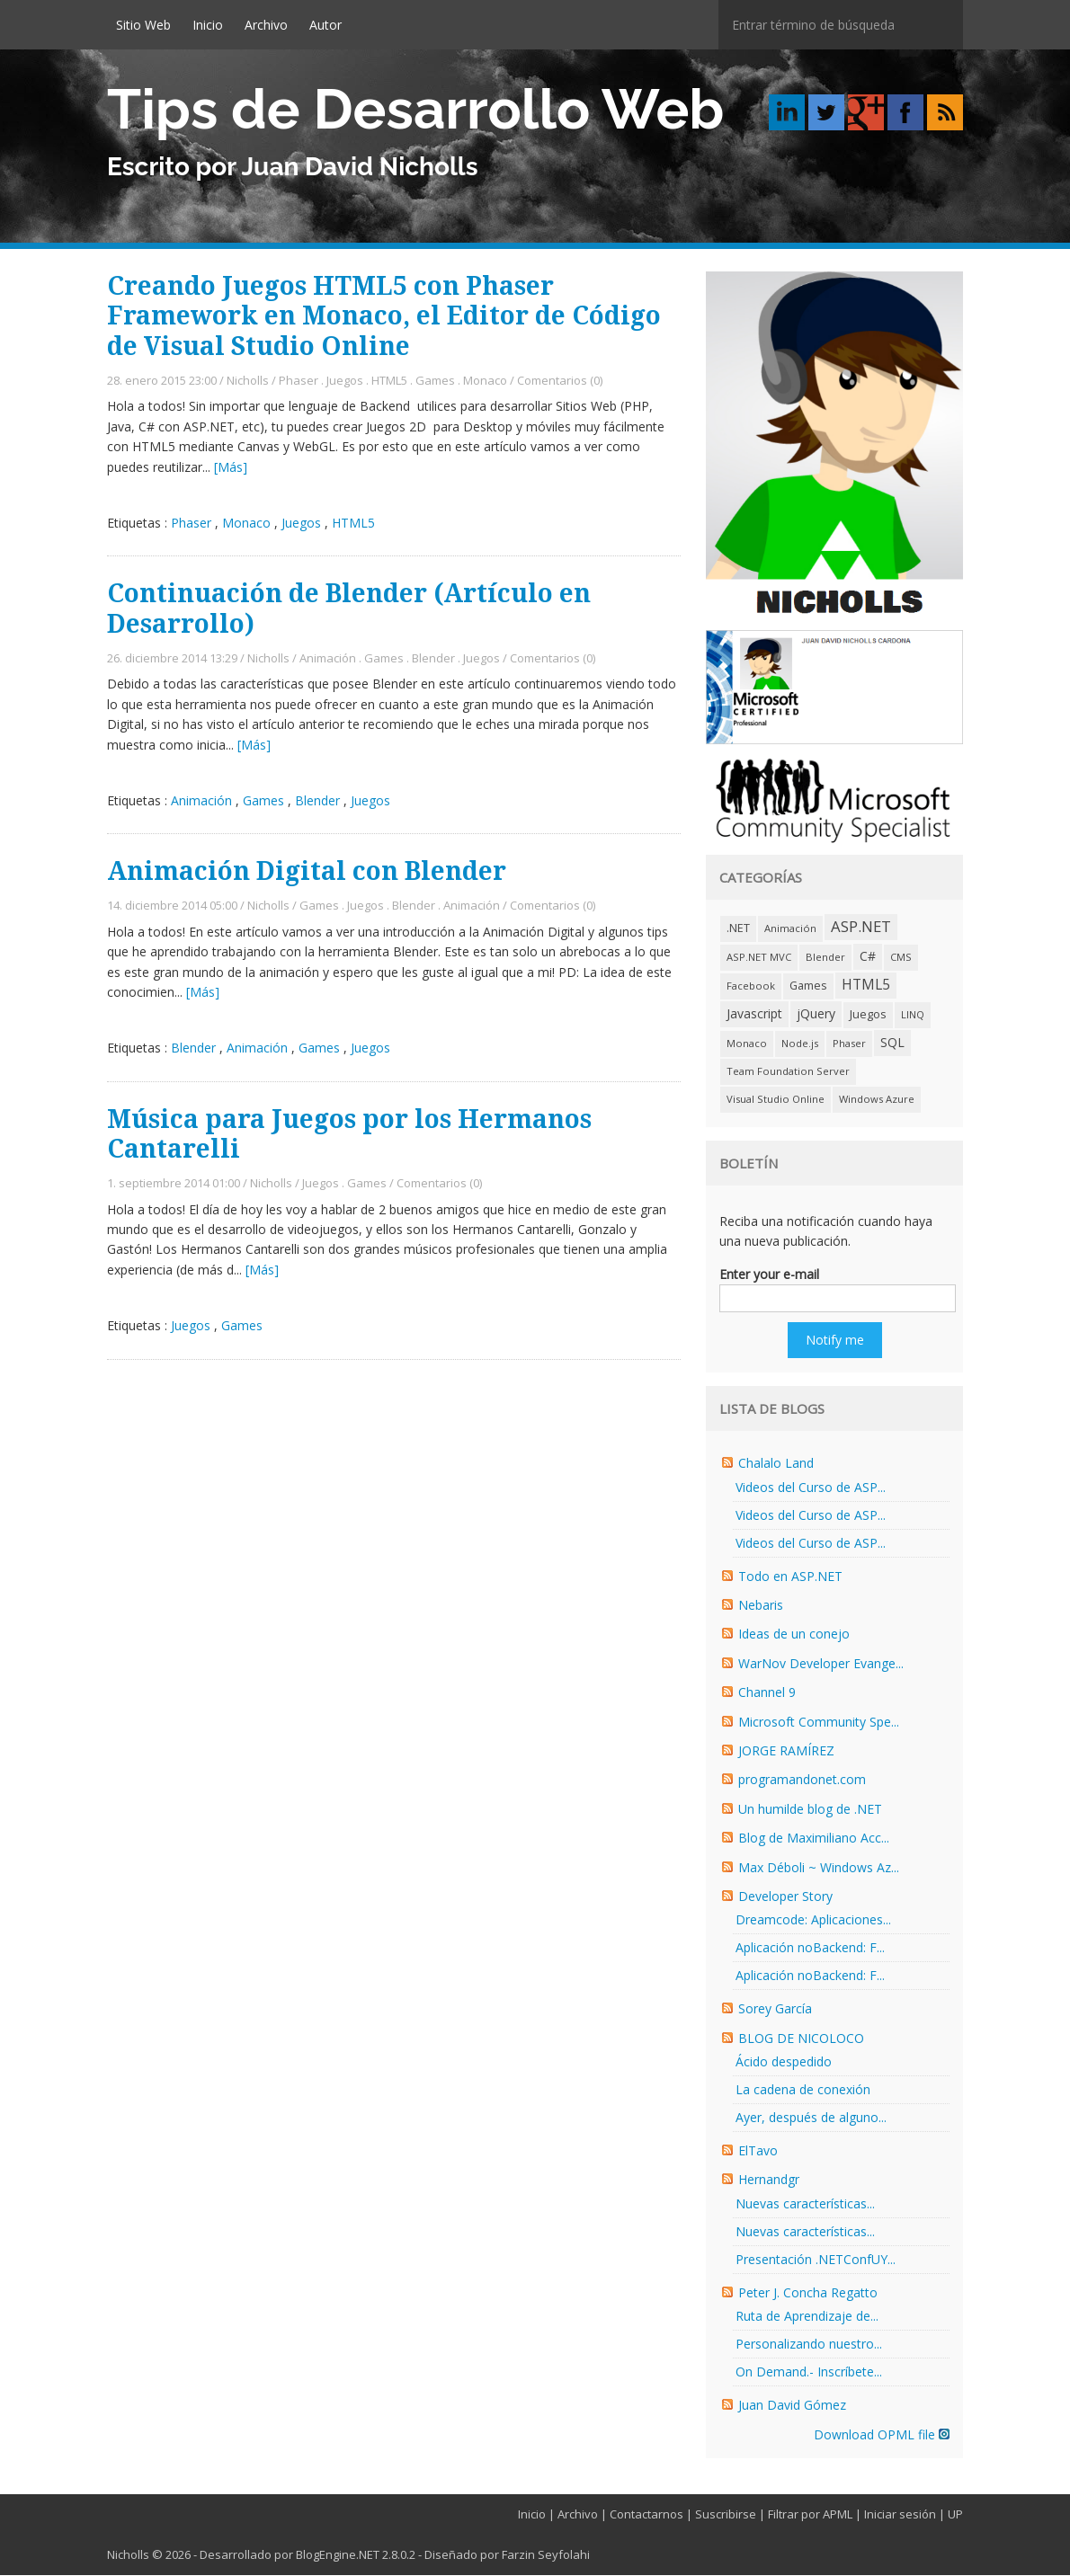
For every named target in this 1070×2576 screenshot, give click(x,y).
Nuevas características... (805, 2204)
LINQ (912, 1015)
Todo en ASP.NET (790, 1577)
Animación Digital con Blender (306, 872)
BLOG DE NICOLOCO (801, 2038)
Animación (327, 659)
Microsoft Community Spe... (818, 1722)
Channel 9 (767, 1692)
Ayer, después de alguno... (811, 2118)
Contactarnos (646, 2515)
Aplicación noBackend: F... (810, 1948)
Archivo (266, 24)
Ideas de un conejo (794, 1634)
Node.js (799, 1044)
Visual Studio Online (776, 1099)
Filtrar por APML (810, 2515)
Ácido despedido (784, 2062)
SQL (892, 1043)
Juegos (344, 381)
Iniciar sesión (900, 2515)
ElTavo (758, 2151)
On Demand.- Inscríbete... (809, 2372)
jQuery (816, 1014)
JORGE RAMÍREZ (786, 1751)
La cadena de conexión (803, 2090)
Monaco (485, 381)
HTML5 (389, 381)
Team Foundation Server (788, 1072)
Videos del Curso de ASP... (811, 1488)
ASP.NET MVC (759, 957)
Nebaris (760, 1605)
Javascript (754, 1014)
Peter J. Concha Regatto (808, 2293)
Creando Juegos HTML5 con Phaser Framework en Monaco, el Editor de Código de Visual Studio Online (384, 317)
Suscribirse (725, 2515)
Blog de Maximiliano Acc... (813, 1838)
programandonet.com (802, 1780)
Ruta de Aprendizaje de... (807, 2316)
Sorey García (775, 2009)
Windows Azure (876, 1099)
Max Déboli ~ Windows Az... (818, 1868)
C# (868, 956)
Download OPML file (882, 2435)
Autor (325, 24)
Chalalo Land (776, 1463)
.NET (738, 929)
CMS (901, 957)
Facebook (751, 986)
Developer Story (785, 1896)
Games (435, 381)
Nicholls (248, 381)
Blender (433, 659)
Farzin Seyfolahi (546, 2555)
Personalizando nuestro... (809, 2344)
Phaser (298, 381)
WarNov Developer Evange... (821, 1664)
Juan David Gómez (792, 2405)
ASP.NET (861, 927)
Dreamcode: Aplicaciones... (813, 1920)
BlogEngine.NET (337, 2555)
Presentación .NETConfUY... (816, 2260)
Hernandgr (768, 2180)
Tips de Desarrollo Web (415, 108)
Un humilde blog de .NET (810, 1809)
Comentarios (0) (559, 381)
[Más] (230, 467)
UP (955, 2515)
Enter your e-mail (769, 1275)
